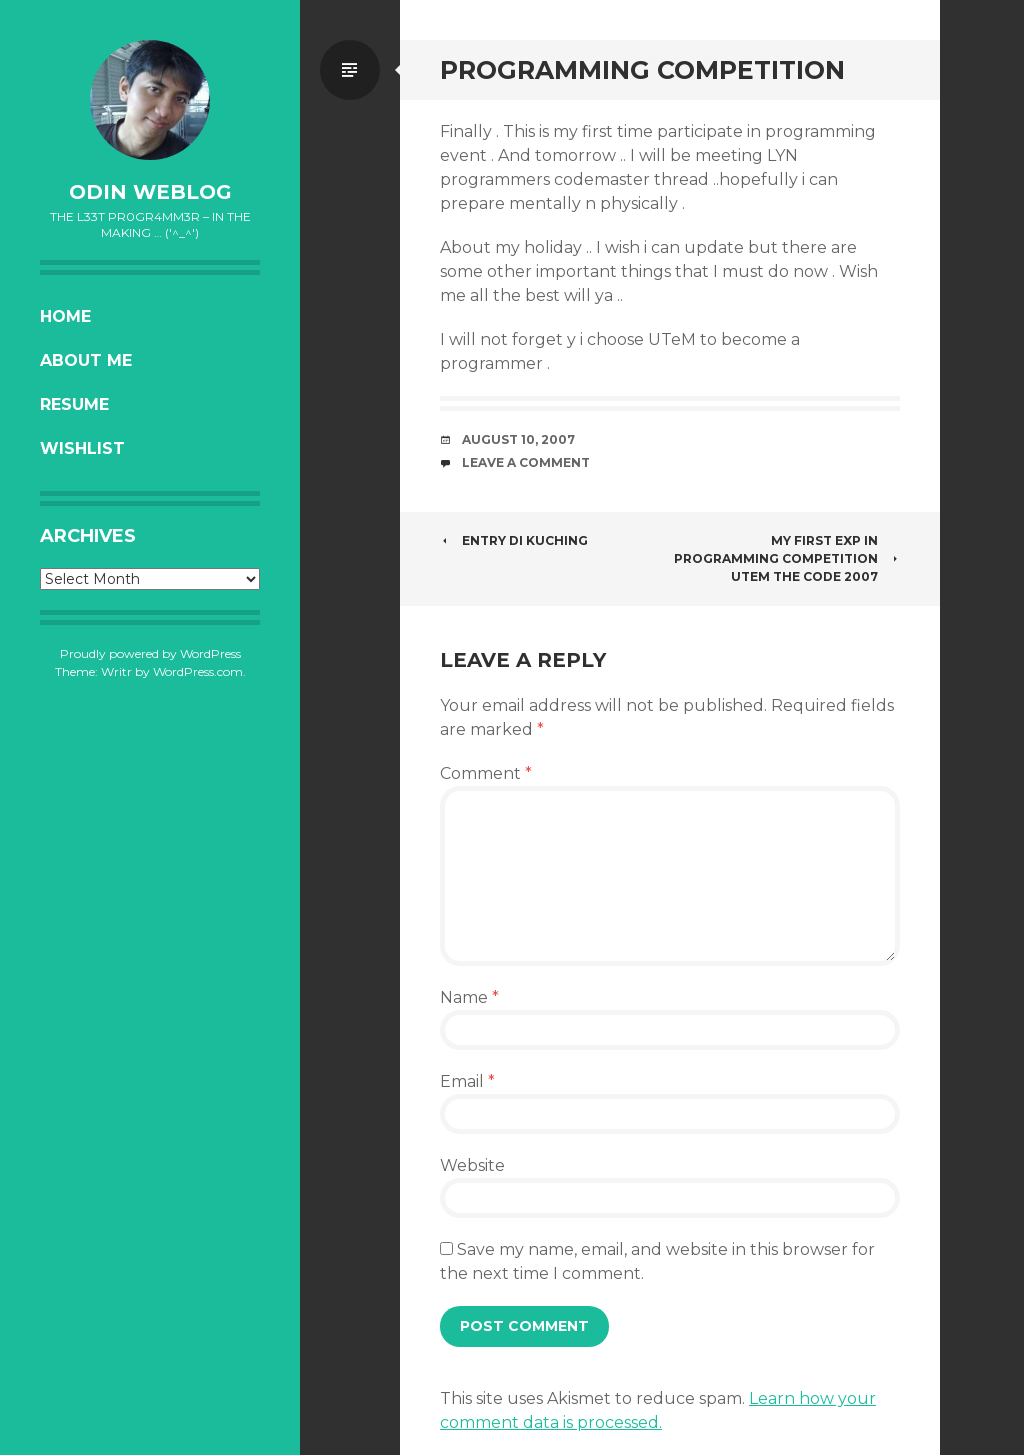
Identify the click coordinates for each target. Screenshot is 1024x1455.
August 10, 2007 (518, 439)
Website (472, 1165)
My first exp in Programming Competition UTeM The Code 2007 (787, 558)
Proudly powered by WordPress (150, 653)
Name (469, 997)
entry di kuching (514, 540)
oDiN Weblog (150, 192)
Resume (74, 404)
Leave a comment (526, 462)
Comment (486, 773)
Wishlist (82, 448)
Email (467, 1081)
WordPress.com (198, 671)
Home (65, 316)
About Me (86, 360)
